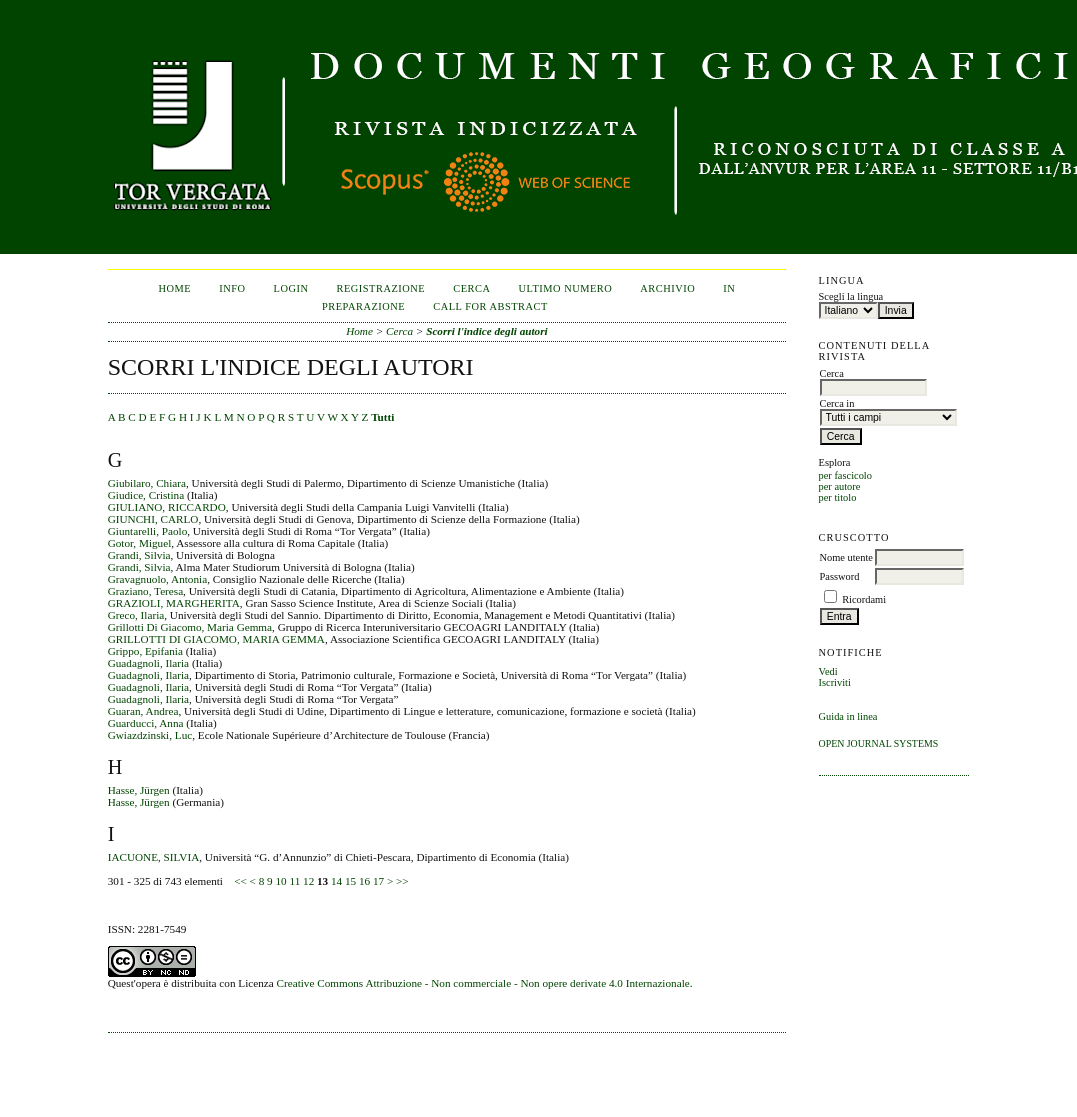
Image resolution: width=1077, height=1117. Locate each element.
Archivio (667, 288)
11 (294, 881)
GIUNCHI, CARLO (153, 519)
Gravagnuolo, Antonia (157, 579)
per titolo (838, 497)
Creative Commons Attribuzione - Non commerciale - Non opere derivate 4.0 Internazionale (483, 983)
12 (308, 881)
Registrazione (381, 288)
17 (378, 881)
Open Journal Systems (879, 743)
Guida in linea (848, 716)
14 (336, 881)
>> (402, 881)
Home (175, 288)
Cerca (471, 288)
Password (840, 576)
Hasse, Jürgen (139, 790)
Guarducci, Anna (146, 723)
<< (240, 881)
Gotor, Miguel (140, 543)
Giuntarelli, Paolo (148, 531)
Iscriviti (835, 682)
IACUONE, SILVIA (154, 857)
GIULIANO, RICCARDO (167, 507)
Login (291, 288)
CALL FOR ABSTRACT (490, 306)
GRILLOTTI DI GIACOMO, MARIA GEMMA (216, 639)
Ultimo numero (565, 288)
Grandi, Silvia (139, 555)
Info (232, 288)
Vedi (828, 671)
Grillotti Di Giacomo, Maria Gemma (190, 627)
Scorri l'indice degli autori (487, 331)
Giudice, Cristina (146, 495)
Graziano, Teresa (145, 591)
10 (280, 881)
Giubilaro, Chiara (147, 483)
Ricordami (864, 599)
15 (350, 881)
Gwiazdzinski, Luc (150, 735)
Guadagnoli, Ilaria (148, 663)
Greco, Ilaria (136, 615)
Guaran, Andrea (143, 711)
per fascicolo (845, 475)
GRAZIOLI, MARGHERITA (174, 603)
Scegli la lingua (851, 296)
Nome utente (846, 557)
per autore (840, 486)
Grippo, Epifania (145, 651)
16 (364, 881)
